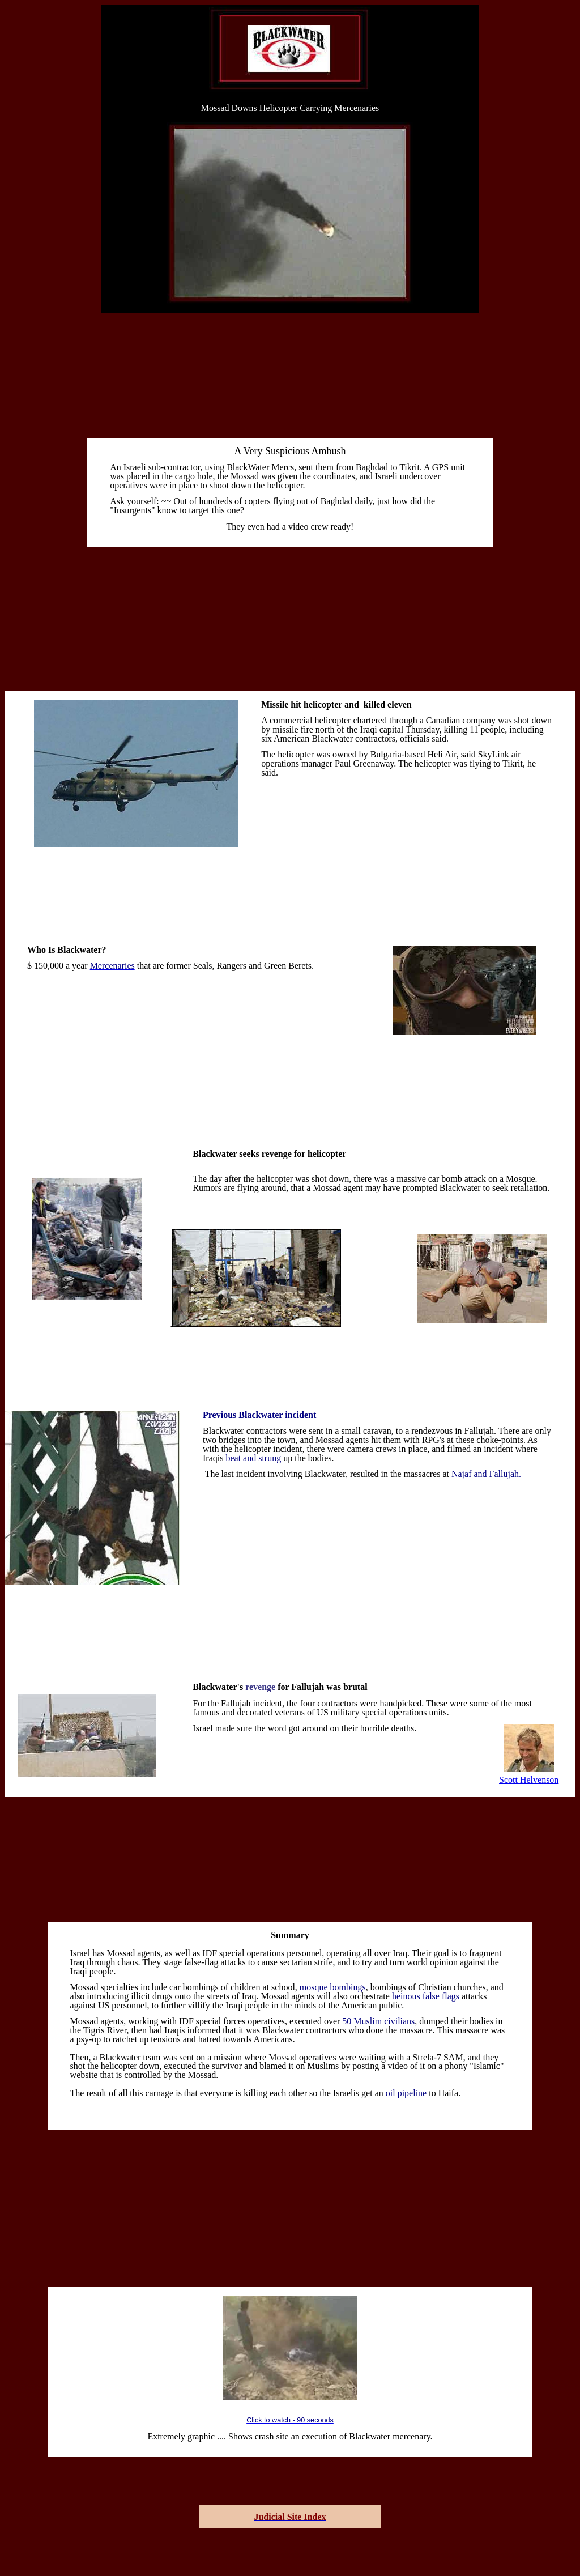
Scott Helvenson (528, 1780)
